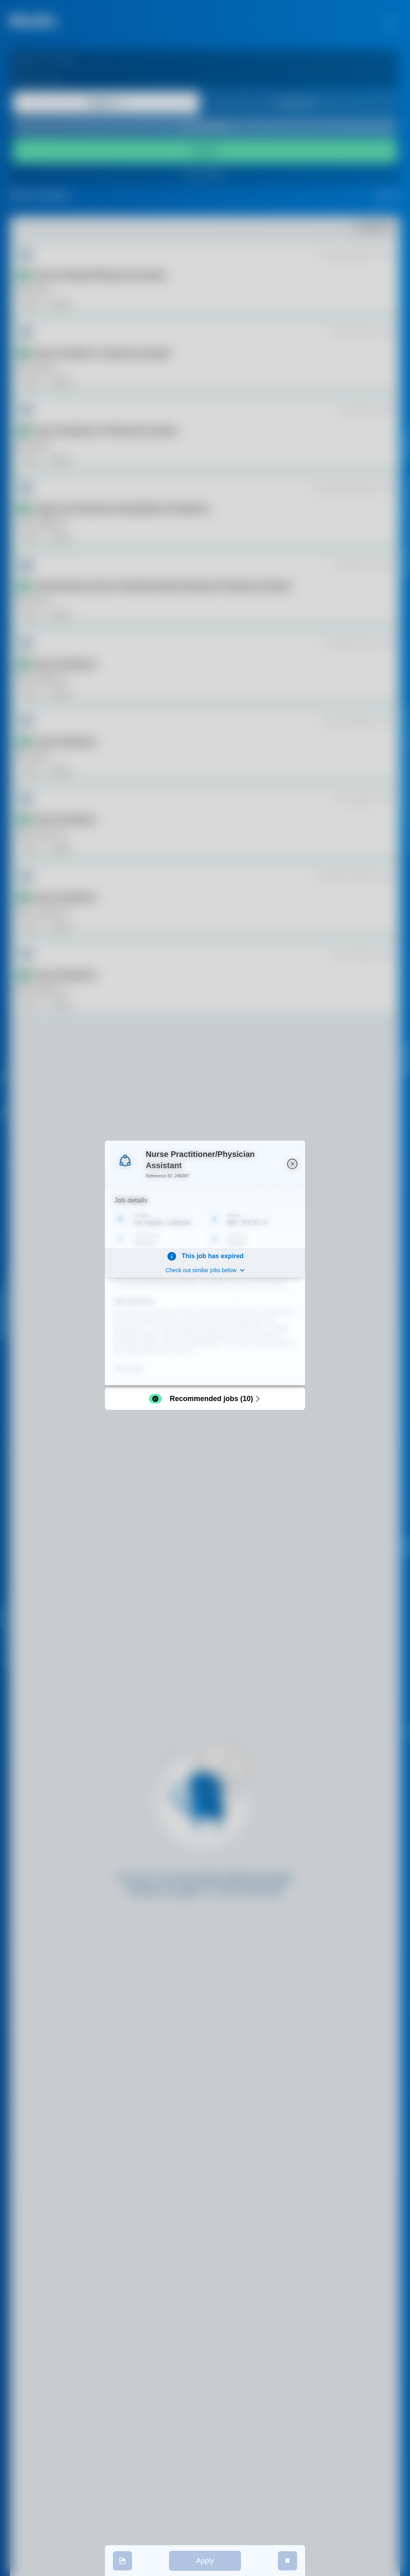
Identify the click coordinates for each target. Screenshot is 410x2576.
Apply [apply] (205, 2561)
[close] (292, 1164)
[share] (122, 2560)
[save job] (287, 2560)
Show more (128, 1368)
